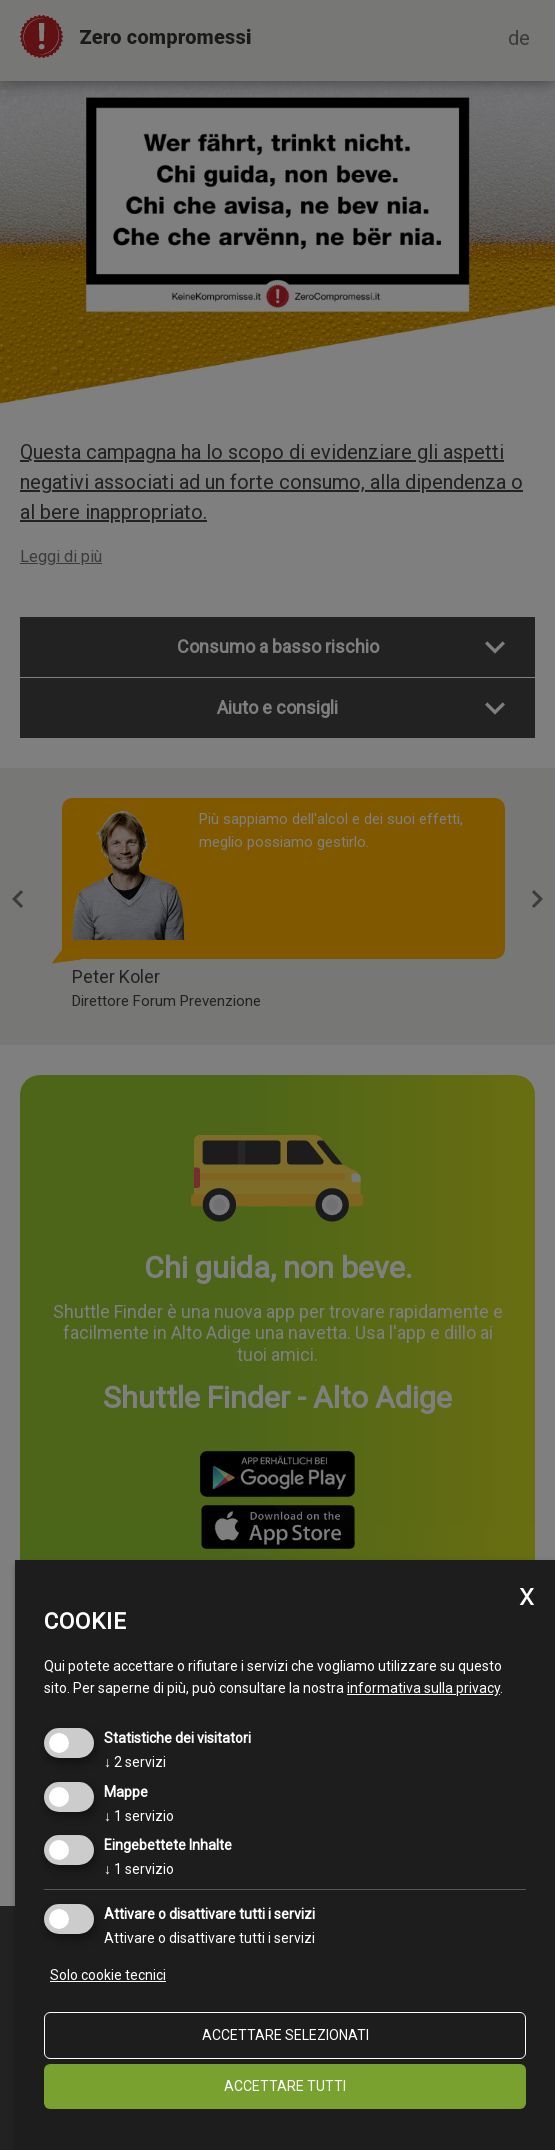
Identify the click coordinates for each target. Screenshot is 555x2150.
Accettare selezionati (285, 2035)
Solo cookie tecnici (108, 1975)
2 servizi (135, 1762)
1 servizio (139, 1816)
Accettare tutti (285, 2086)
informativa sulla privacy (423, 1688)
